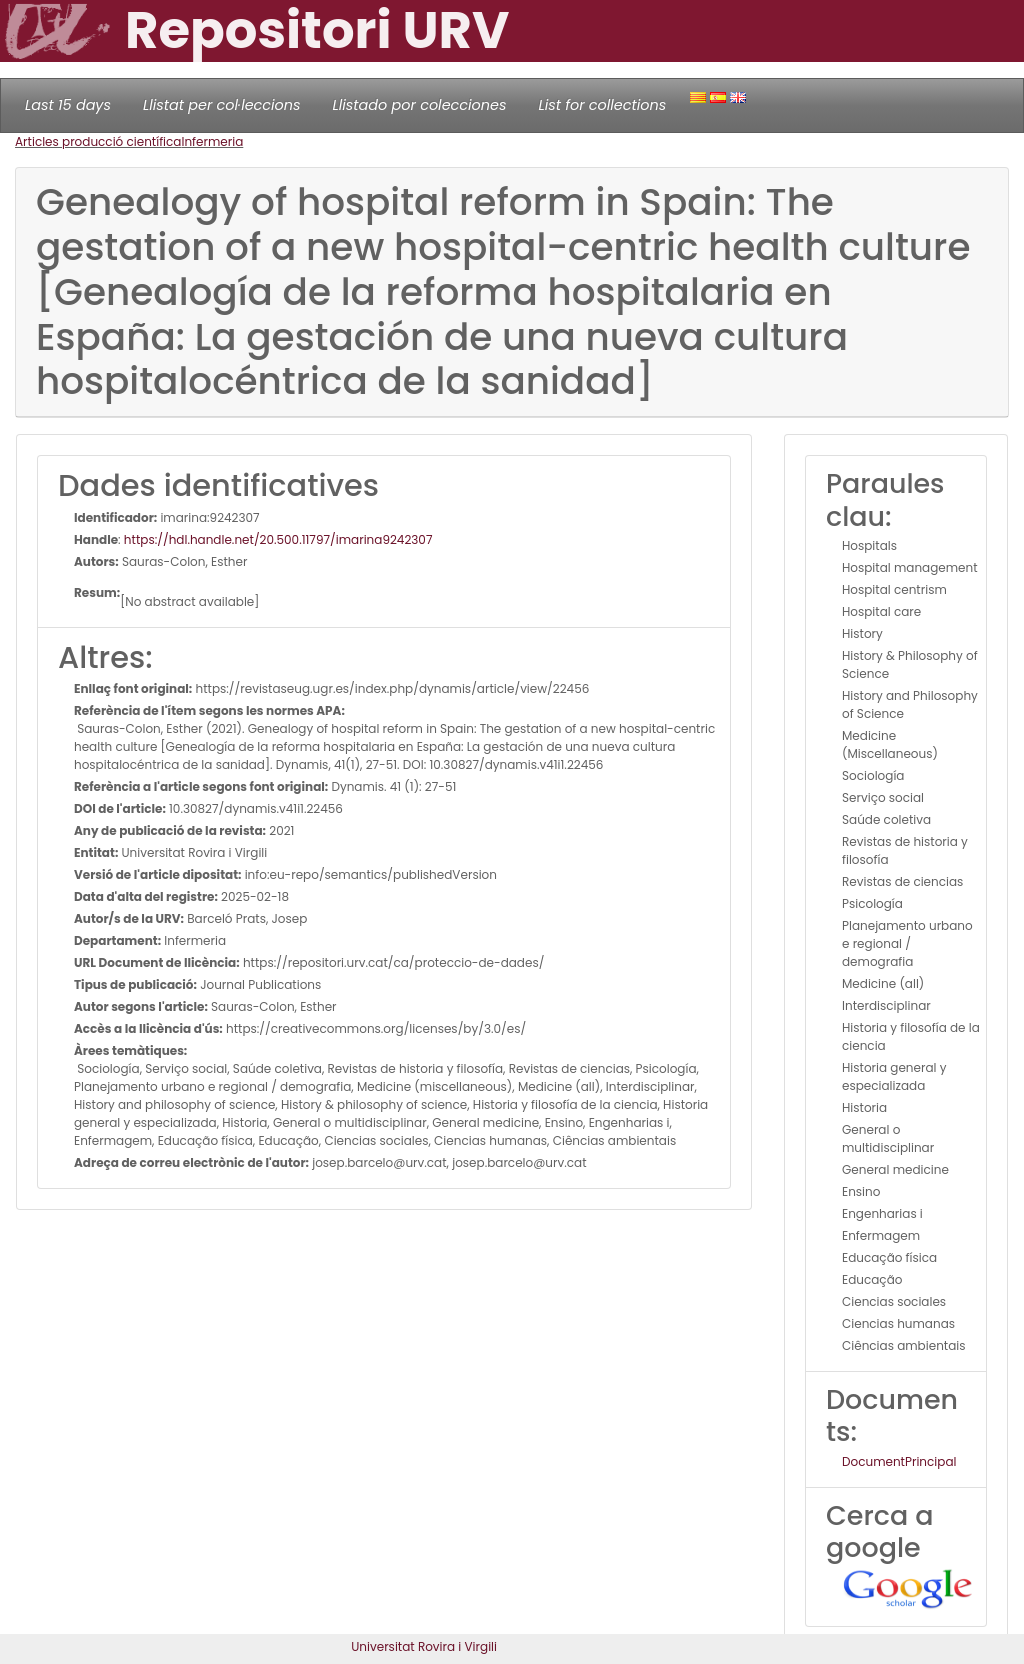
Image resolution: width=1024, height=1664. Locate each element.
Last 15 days (68, 105)
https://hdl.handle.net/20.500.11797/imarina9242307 (278, 539)
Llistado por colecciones (420, 105)
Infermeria (212, 141)
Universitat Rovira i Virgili (424, 1646)
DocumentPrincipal (899, 1461)
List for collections (602, 105)
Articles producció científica (98, 141)
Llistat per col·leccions (222, 105)
